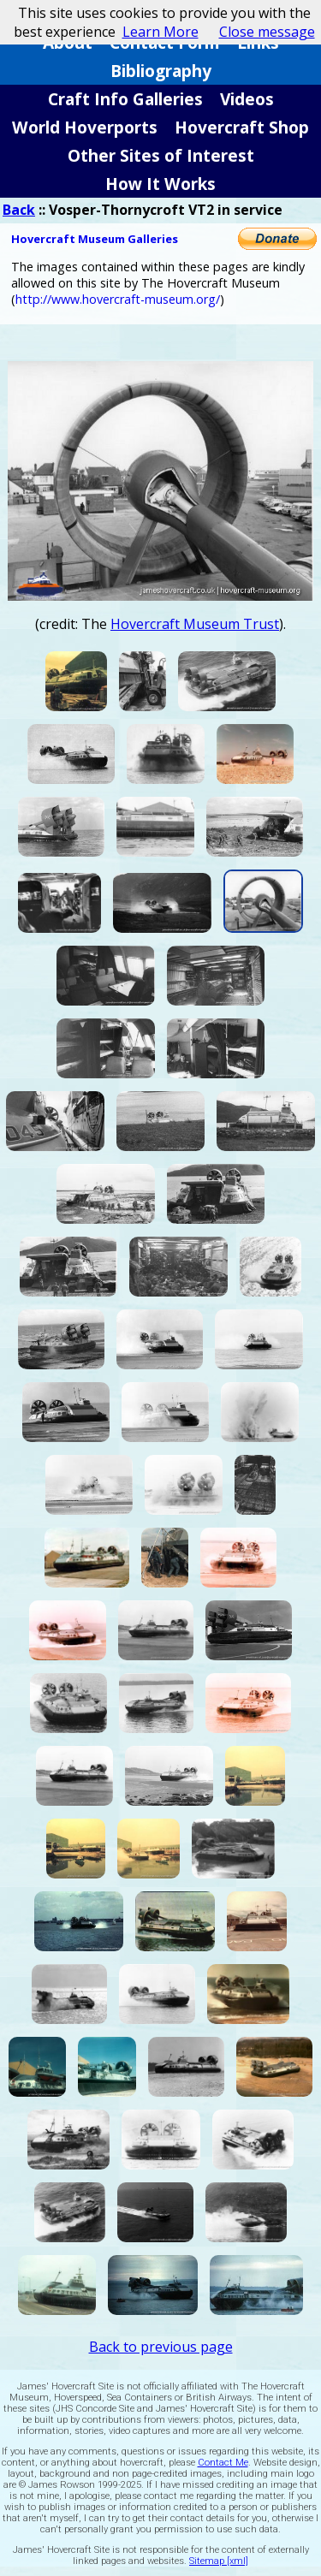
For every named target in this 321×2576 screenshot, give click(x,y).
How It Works (160, 183)
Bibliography (160, 70)
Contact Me (223, 2462)
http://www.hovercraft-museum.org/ (117, 299)
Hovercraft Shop (242, 127)
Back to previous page (161, 2346)
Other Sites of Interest (161, 155)
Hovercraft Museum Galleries (94, 238)
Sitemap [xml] (218, 2561)
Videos (247, 98)
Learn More (160, 31)
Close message (267, 31)
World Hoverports (85, 127)
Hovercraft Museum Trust (194, 623)
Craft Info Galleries (125, 98)
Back (19, 209)
